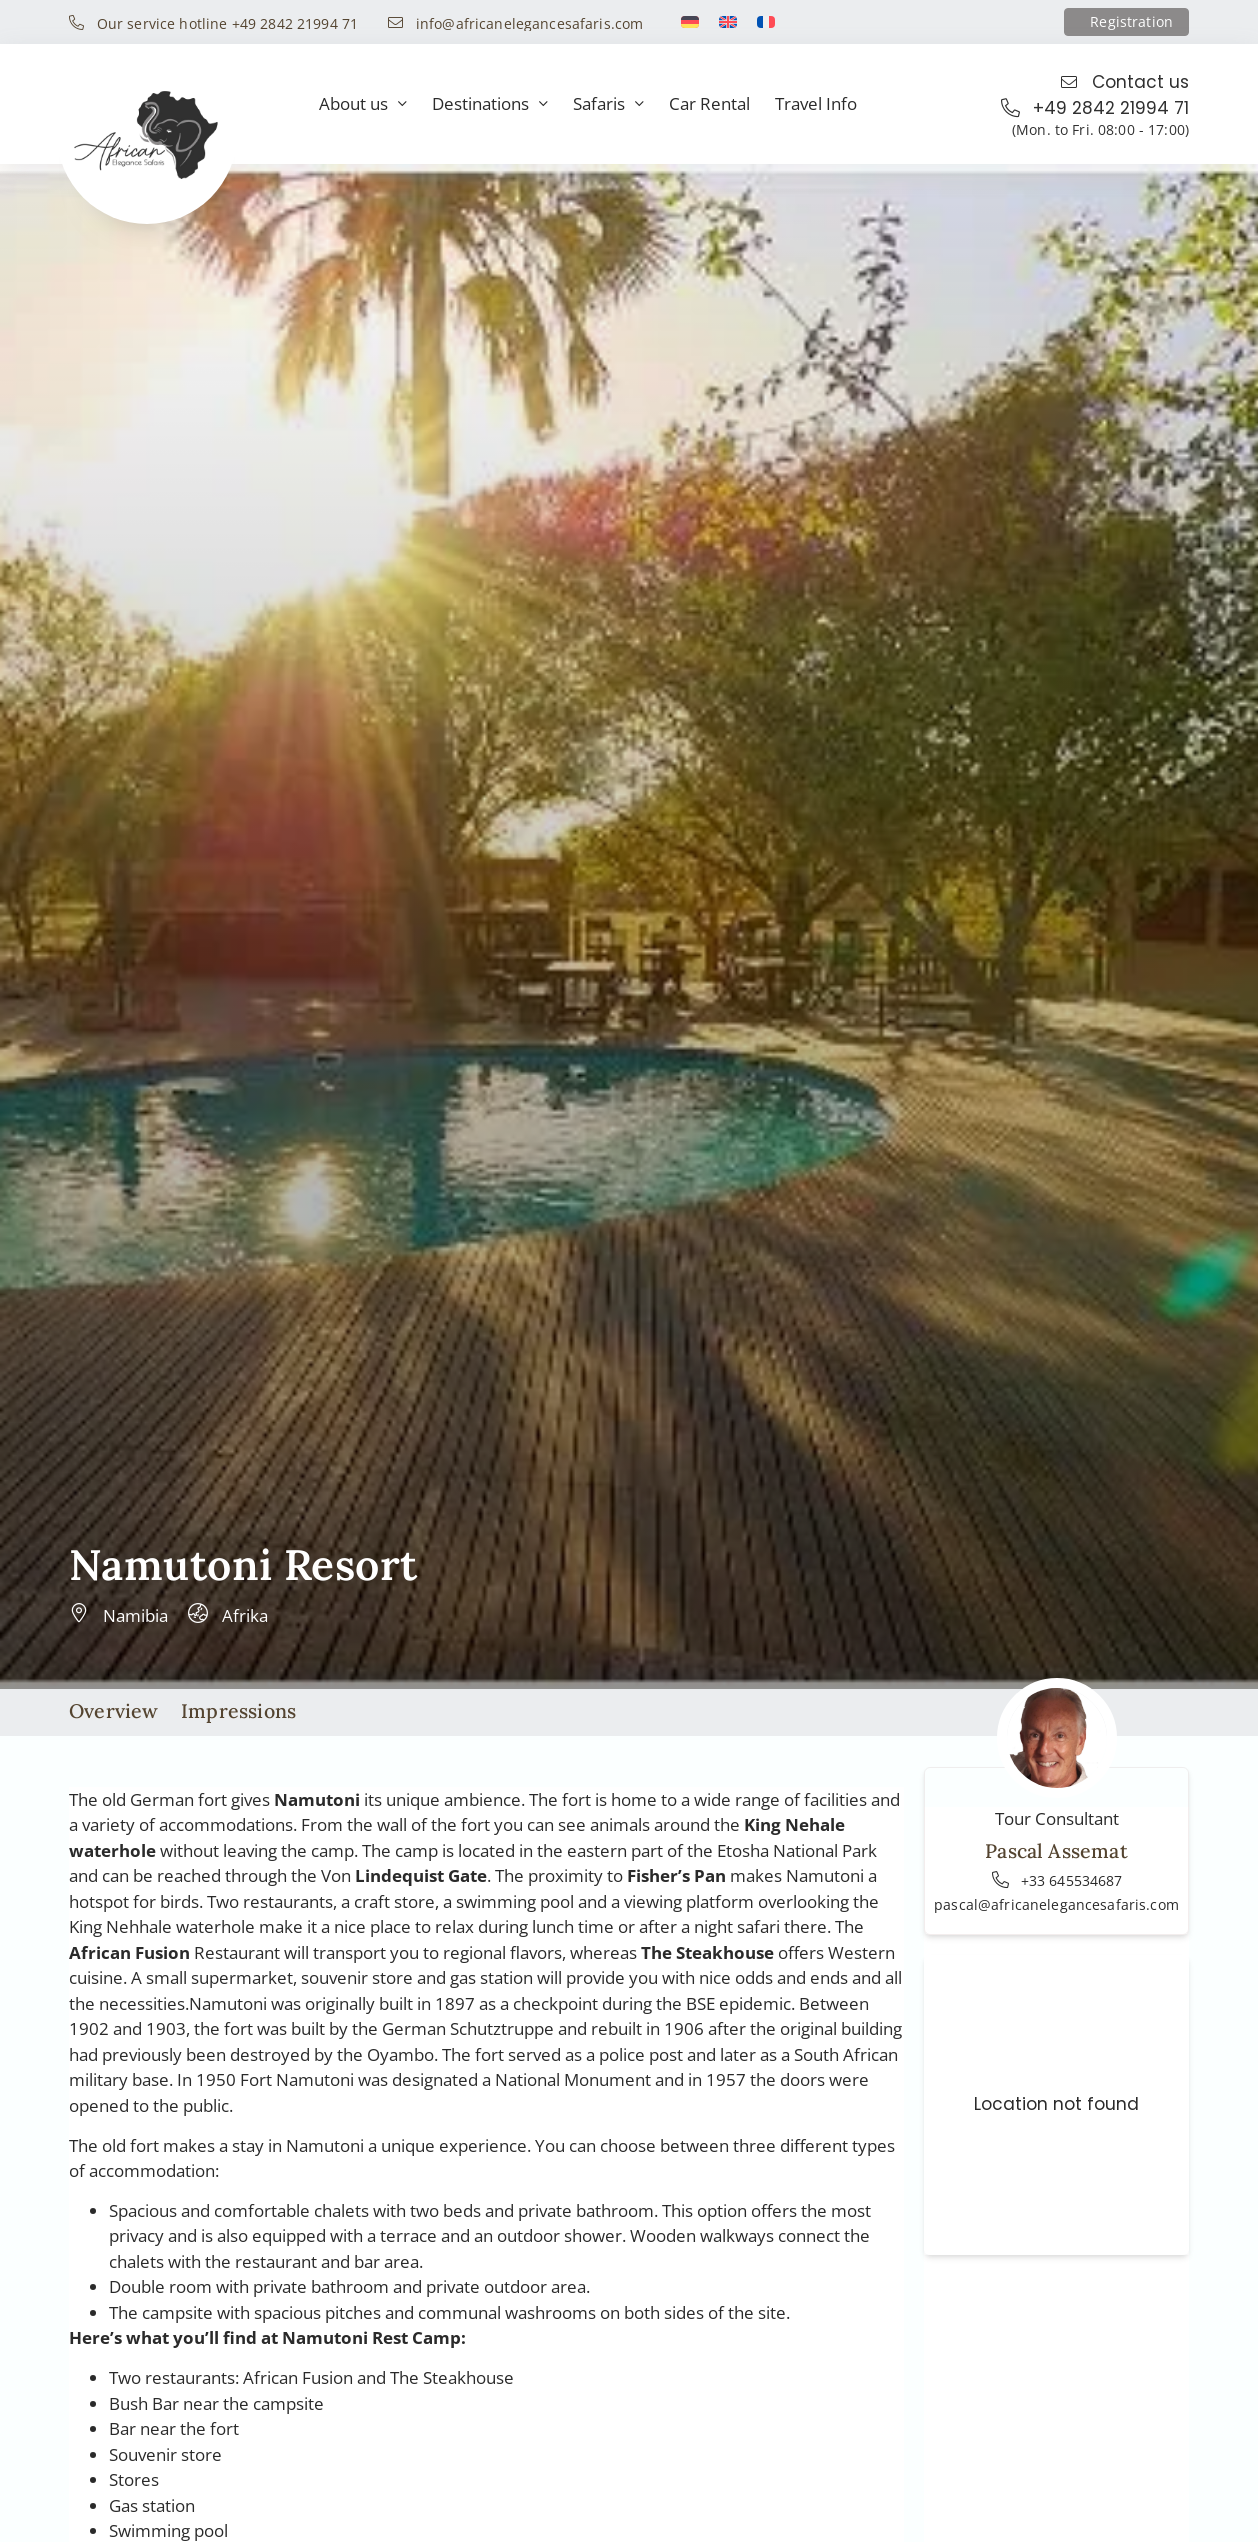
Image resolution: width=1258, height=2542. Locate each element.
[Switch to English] (728, 22)
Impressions (238, 1710)
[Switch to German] (690, 22)
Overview (114, 1710)
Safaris (608, 104)
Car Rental (709, 103)
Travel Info (816, 103)
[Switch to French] (766, 22)
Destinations (490, 104)
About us (363, 104)
